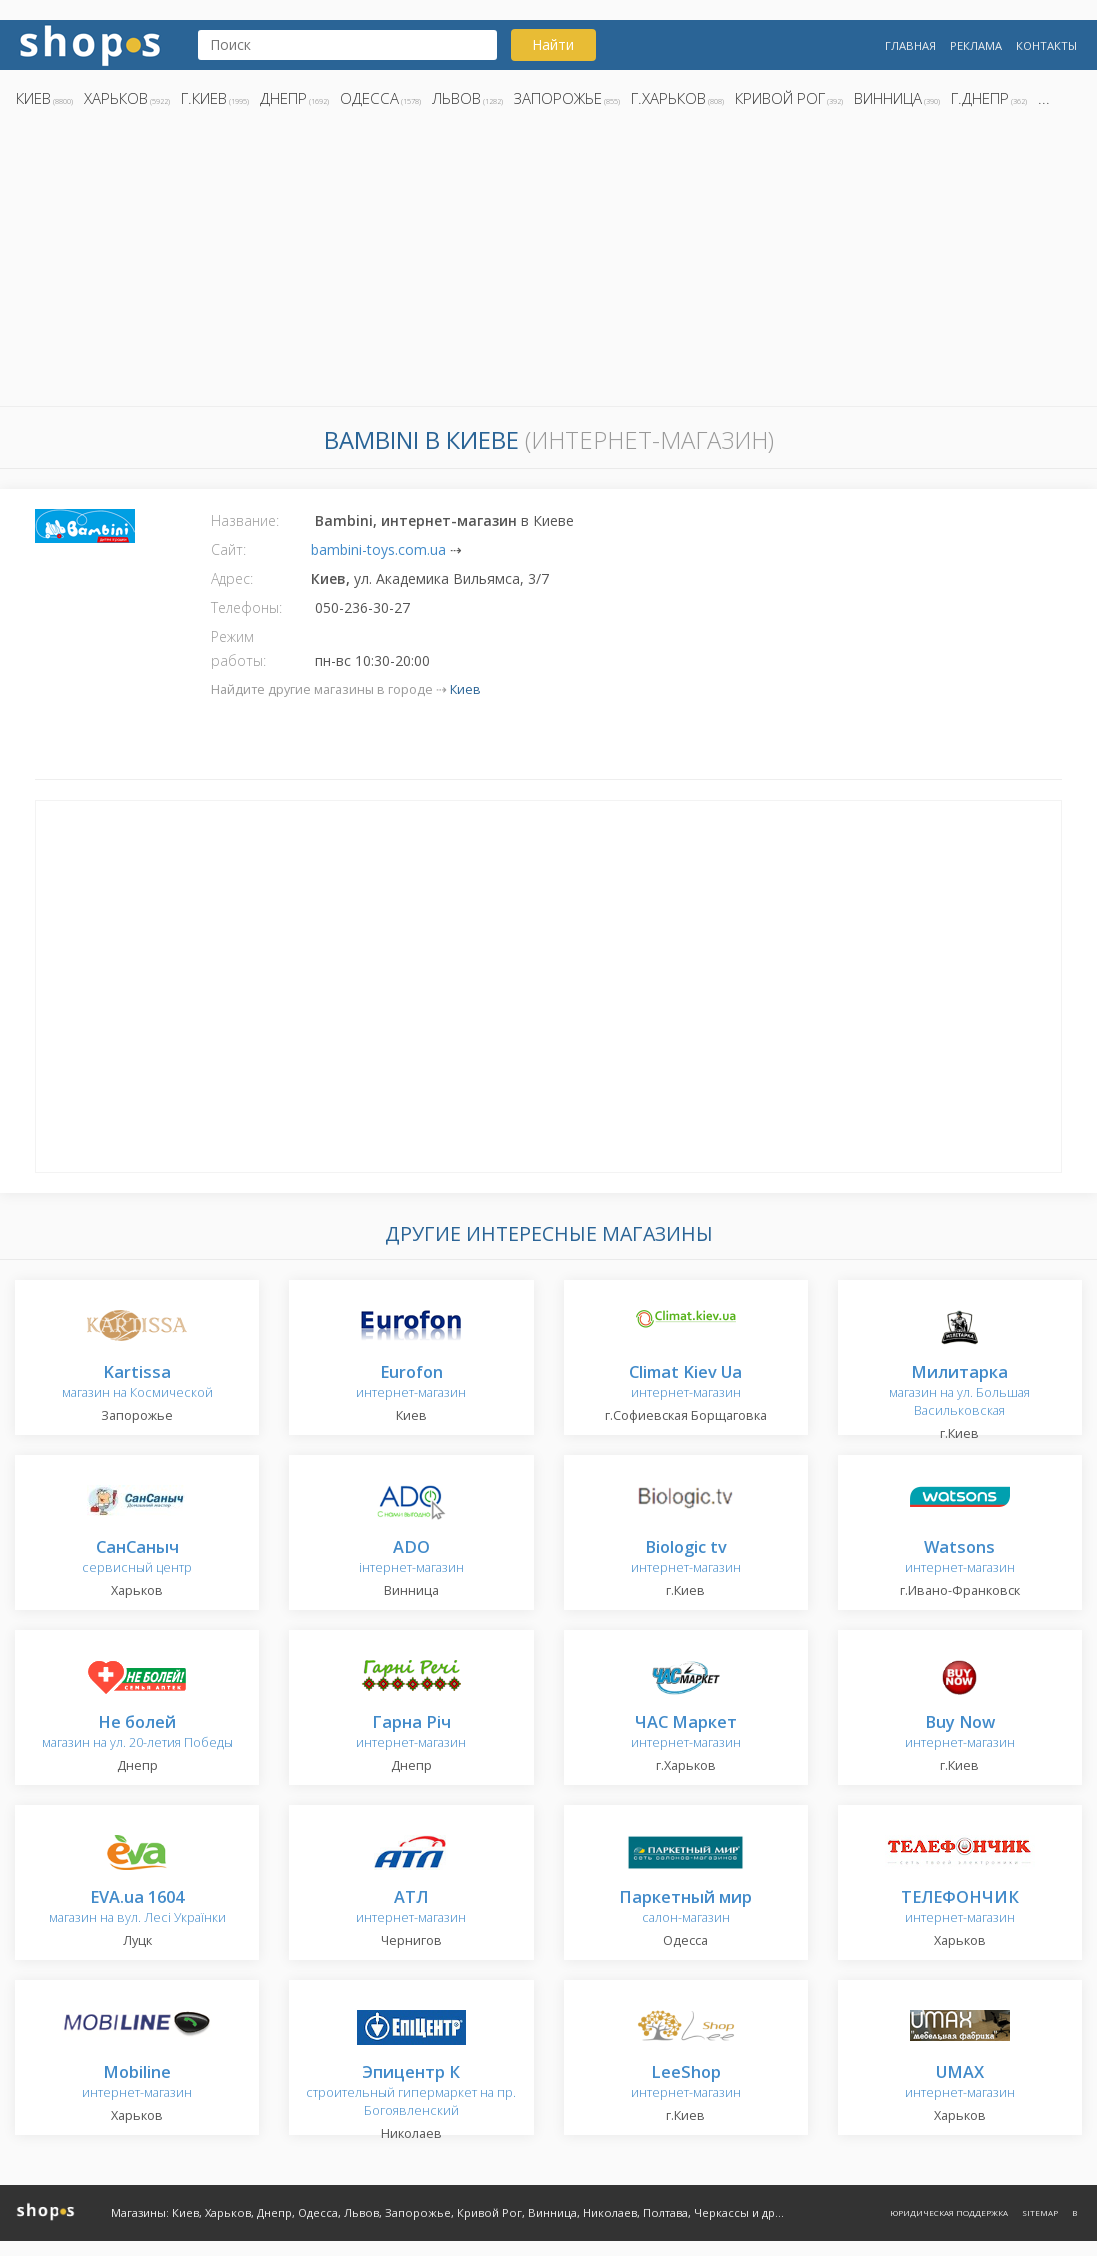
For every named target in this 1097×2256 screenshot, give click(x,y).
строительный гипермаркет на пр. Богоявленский (411, 2091)
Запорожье (558, 98)
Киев (33, 98)
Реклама (976, 45)
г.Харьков (668, 98)
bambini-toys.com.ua (378, 549)
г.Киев (204, 98)
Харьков (116, 98)
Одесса (369, 98)
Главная (910, 45)
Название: (245, 520)
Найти (553, 44)
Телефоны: (246, 607)
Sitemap (1040, 2212)
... (1044, 98)
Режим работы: (238, 648)
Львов (456, 98)
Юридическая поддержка (949, 2212)
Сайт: (228, 549)
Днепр (283, 98)
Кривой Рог (780, 98)
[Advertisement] (548, 263)
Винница (888, 98)
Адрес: (232, 578)
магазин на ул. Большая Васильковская (959, 1391)
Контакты (1046, 45)
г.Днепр (980, 98)
